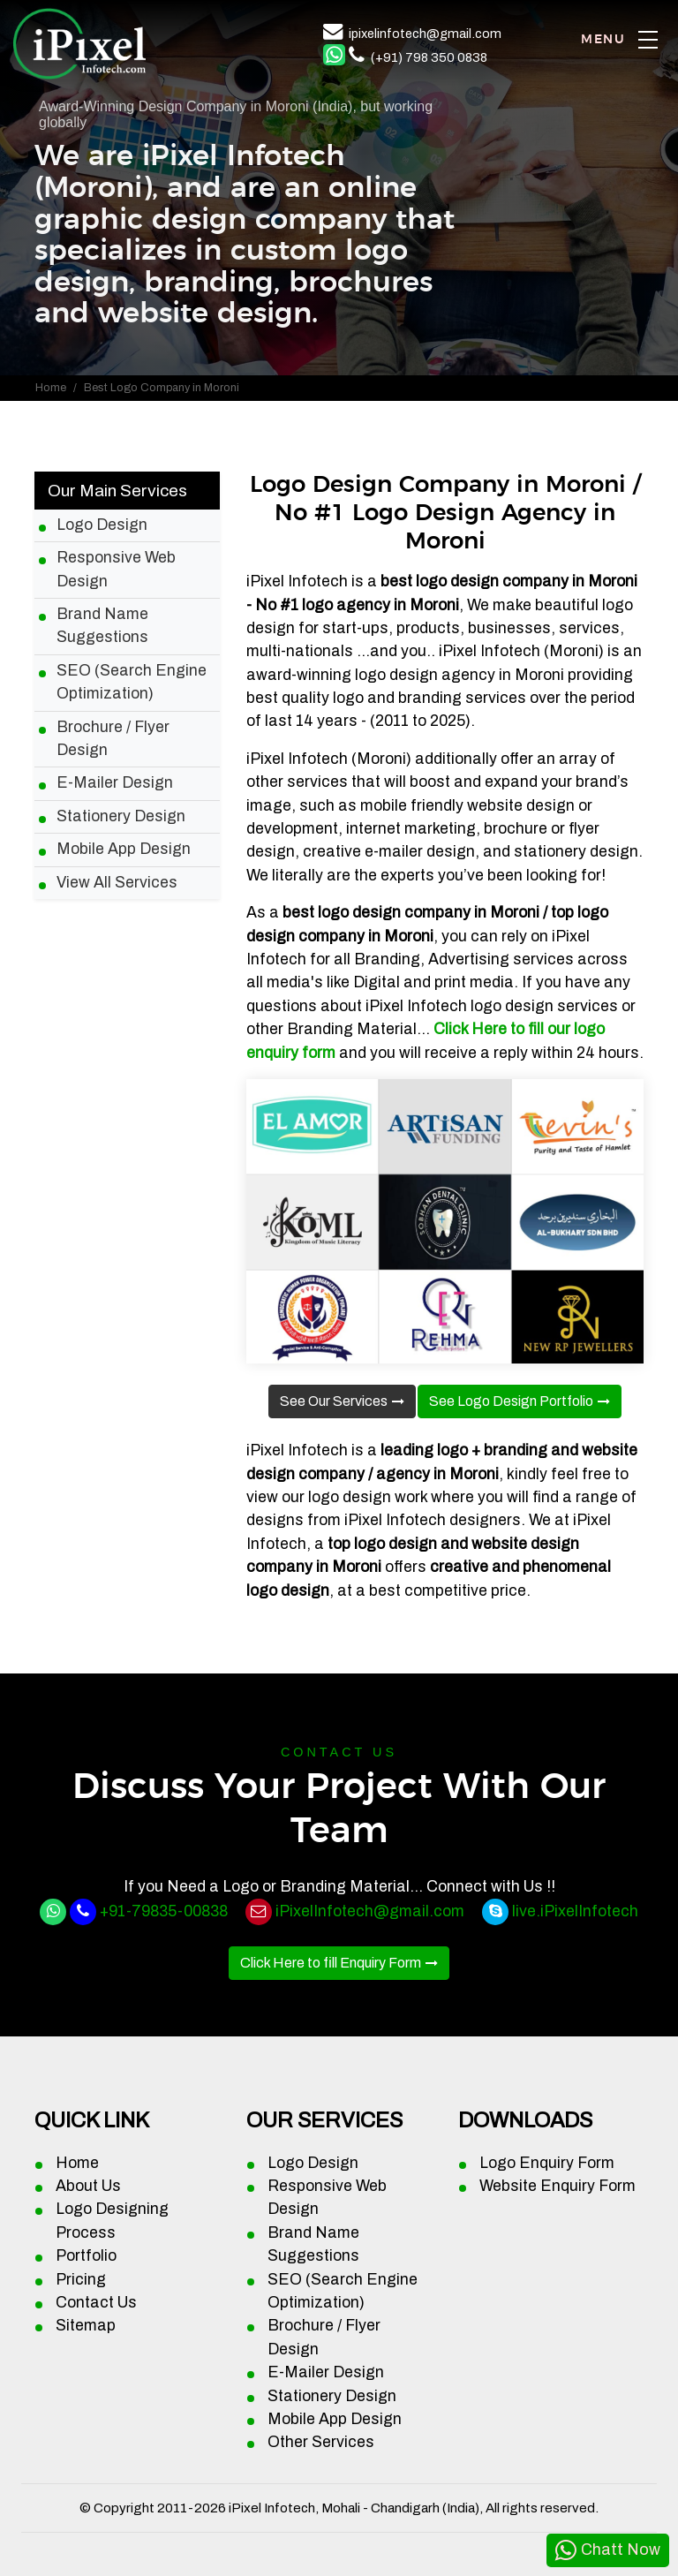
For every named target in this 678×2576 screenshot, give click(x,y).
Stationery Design (120, 816)
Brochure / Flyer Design (113, 739)
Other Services (320, 2442)
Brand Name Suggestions (102, 626)
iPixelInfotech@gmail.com (369, 1911)
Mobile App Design (123, 849)
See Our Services (334, 1401)
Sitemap (86, 2325)
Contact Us (96, 2302)
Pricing (81, 2279)
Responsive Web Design (116, 569)
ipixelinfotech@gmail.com (425, 33)
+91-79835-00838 (164, 1911)
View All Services (116, 882)
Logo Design (101, 525)
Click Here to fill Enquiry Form (330, 1962)
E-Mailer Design (114, 782)
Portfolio (86, 2255)
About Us (88, 2186)
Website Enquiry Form (557, 2186)
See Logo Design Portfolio (511, 1401)
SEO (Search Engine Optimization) (131, 682)
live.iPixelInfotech (575, 1911)
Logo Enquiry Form (546, 2163)
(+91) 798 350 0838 (429, 57)
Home (50, 387)
